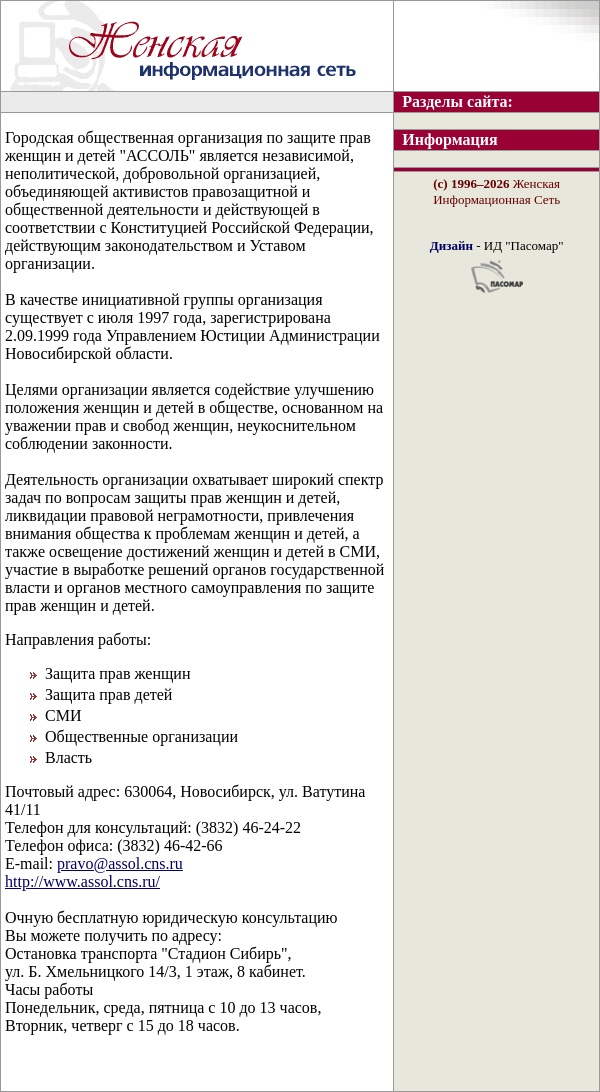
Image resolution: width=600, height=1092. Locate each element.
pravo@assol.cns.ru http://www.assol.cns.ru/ (94, 872)
